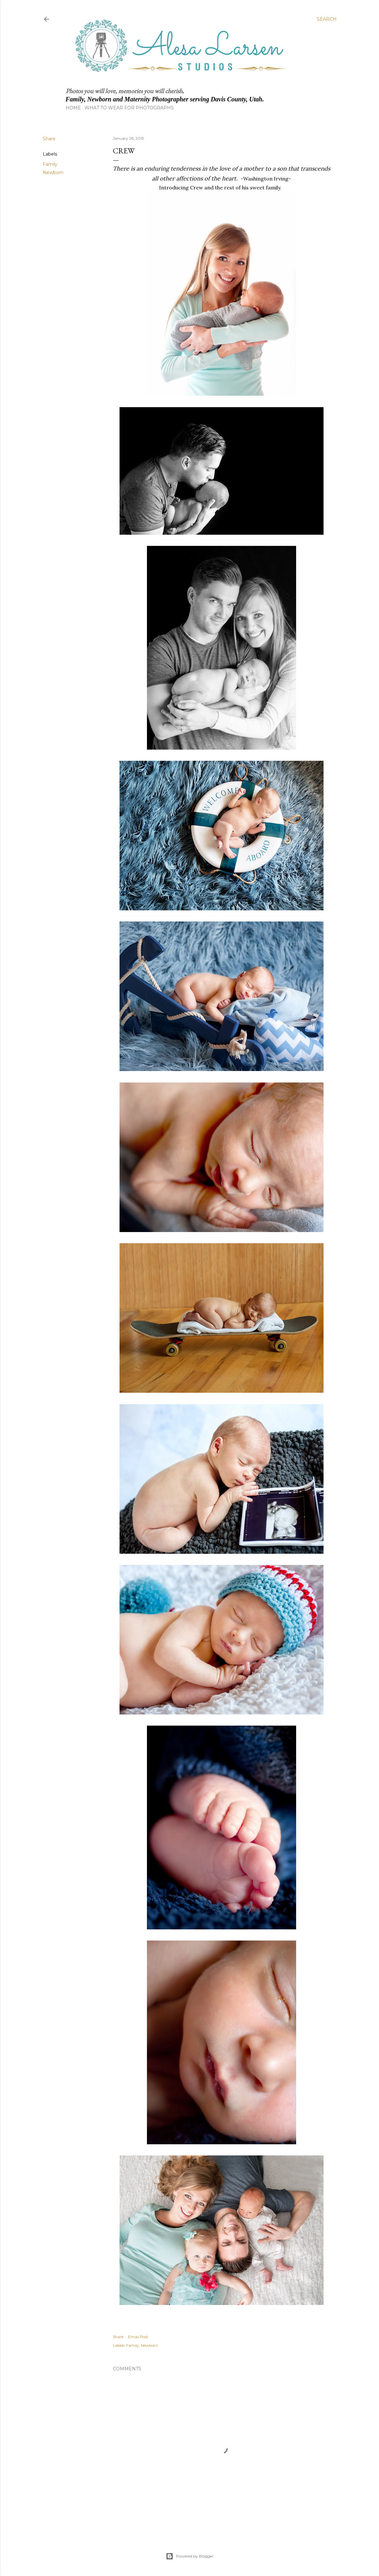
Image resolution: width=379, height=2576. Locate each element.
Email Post (138, 2336)
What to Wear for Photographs (129, 108)
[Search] (327, 19)
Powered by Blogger (190, 2556)
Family (50, 164)
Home (73, 108)
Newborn (53, 172)
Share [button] (49, 139)
